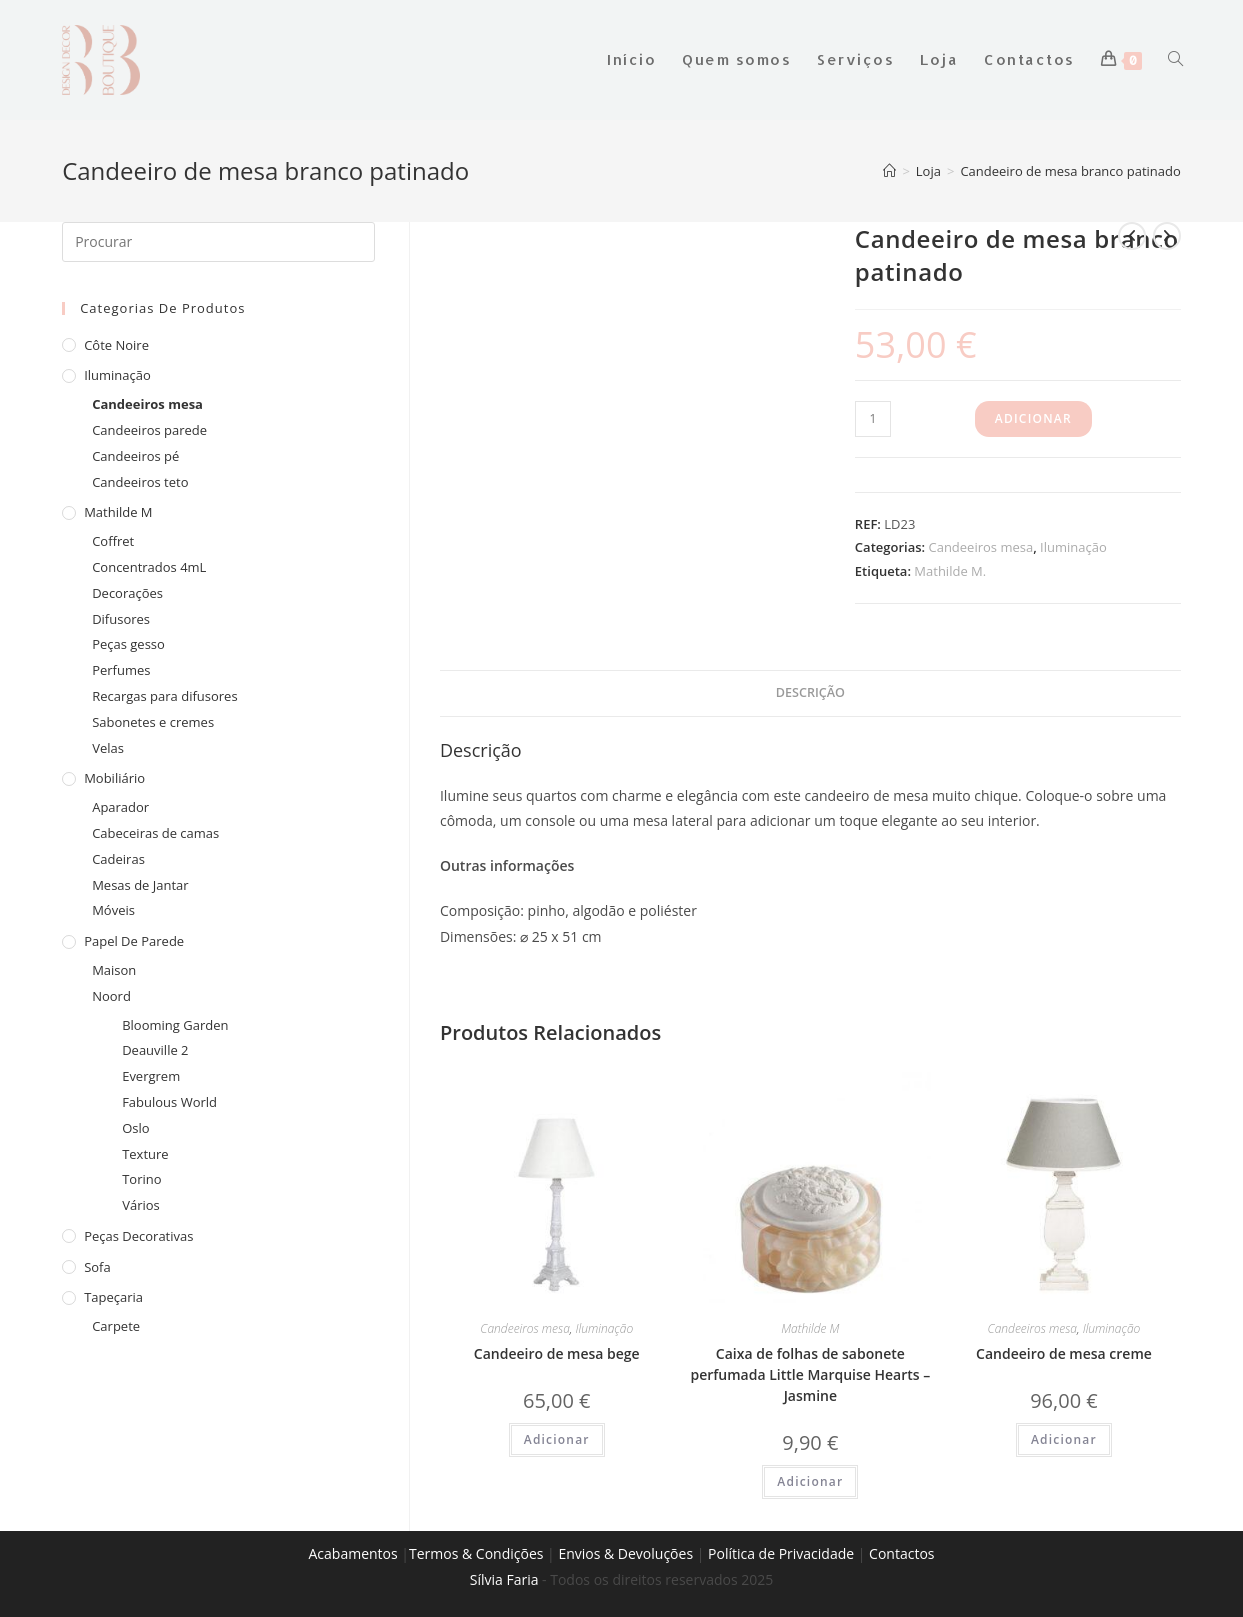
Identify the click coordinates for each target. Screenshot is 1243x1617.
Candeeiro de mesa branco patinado (1070, 171)
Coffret (113, 541)
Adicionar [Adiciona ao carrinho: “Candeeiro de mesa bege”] (557, 1439)
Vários (141, 1205)
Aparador (120, 807)
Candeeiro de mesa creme (1064, 1353)
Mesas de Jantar (140, 885)
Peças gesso (128, 644)
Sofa (97, 1267)
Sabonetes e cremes (153, 722)
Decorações (127, 593)
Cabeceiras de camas (155, 833)
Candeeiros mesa (980, 547)
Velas (108, 748)
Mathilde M (810, 1328)
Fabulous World (169, 1102)
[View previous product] (1132, 236)
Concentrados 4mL (149, 567)
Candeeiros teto (140, 482)
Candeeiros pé (135, 456)
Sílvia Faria (504, 1579)
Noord (111, 996)
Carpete (116, 1326)
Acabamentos (352, 1553)
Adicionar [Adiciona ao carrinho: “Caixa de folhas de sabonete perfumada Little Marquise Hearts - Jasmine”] (810, 1481)
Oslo (135, 1128)
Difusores (121, 619)
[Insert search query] (218, 242)
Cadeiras (118, 859)
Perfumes (121, 670)
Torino (141, 1179)
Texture (145, 1154)
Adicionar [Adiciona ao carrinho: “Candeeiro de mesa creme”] (1064, 1439)
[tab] (810, 693)
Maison (114, 970)
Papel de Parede (134, 941)
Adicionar (1033, 418)
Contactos (901, 1553)
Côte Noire (116, 345)
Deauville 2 (155, 1050)
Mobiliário (114, 778)
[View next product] (1167, 236)
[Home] (889, 171)
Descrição (810, 692)
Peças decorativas (138, 1236)
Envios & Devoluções (625, 1553)
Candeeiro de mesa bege (557, 1353)
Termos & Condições (476, 1553)
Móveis (113, 910)
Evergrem (151, 1076)
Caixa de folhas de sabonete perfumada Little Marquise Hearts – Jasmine (810, 1374)
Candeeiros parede (149, 430)
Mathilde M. (950, 571)
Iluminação (1073, 547)
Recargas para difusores (164, 696)
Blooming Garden (175, 1025)
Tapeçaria (113, 1297)
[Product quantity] (873, 419)
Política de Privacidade (781, 1553)
